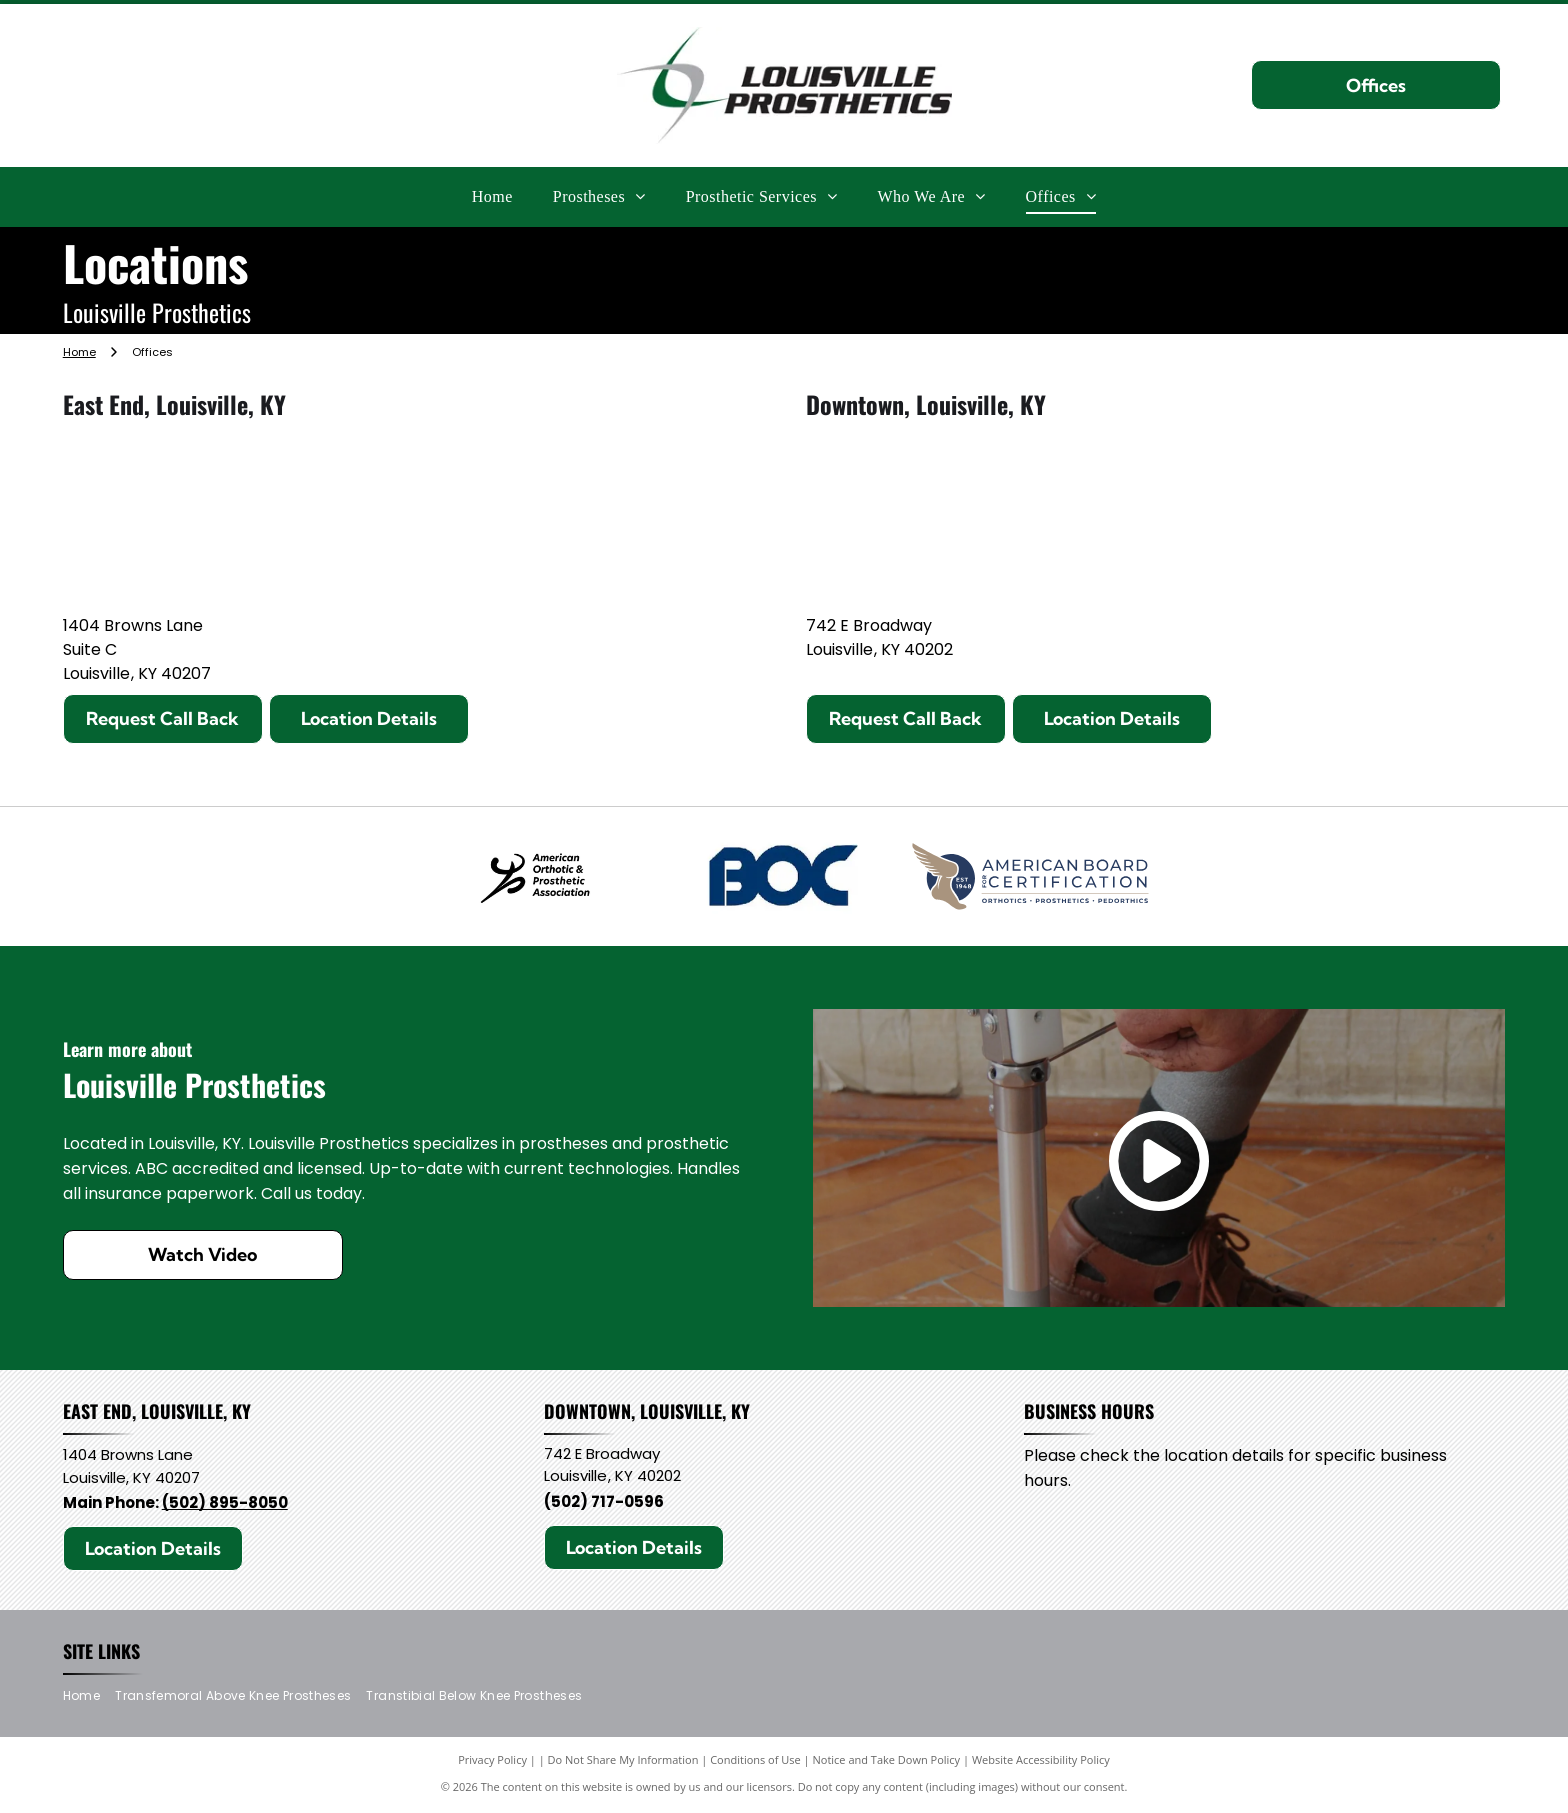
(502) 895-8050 (225, 1504)
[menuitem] (492, 196)
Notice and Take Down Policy (887, 1762)
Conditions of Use (755, 1762)
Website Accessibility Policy (1041, 1762)
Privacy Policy (492, 1762)
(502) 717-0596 (604, 1503)
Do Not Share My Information (623, 1762)
